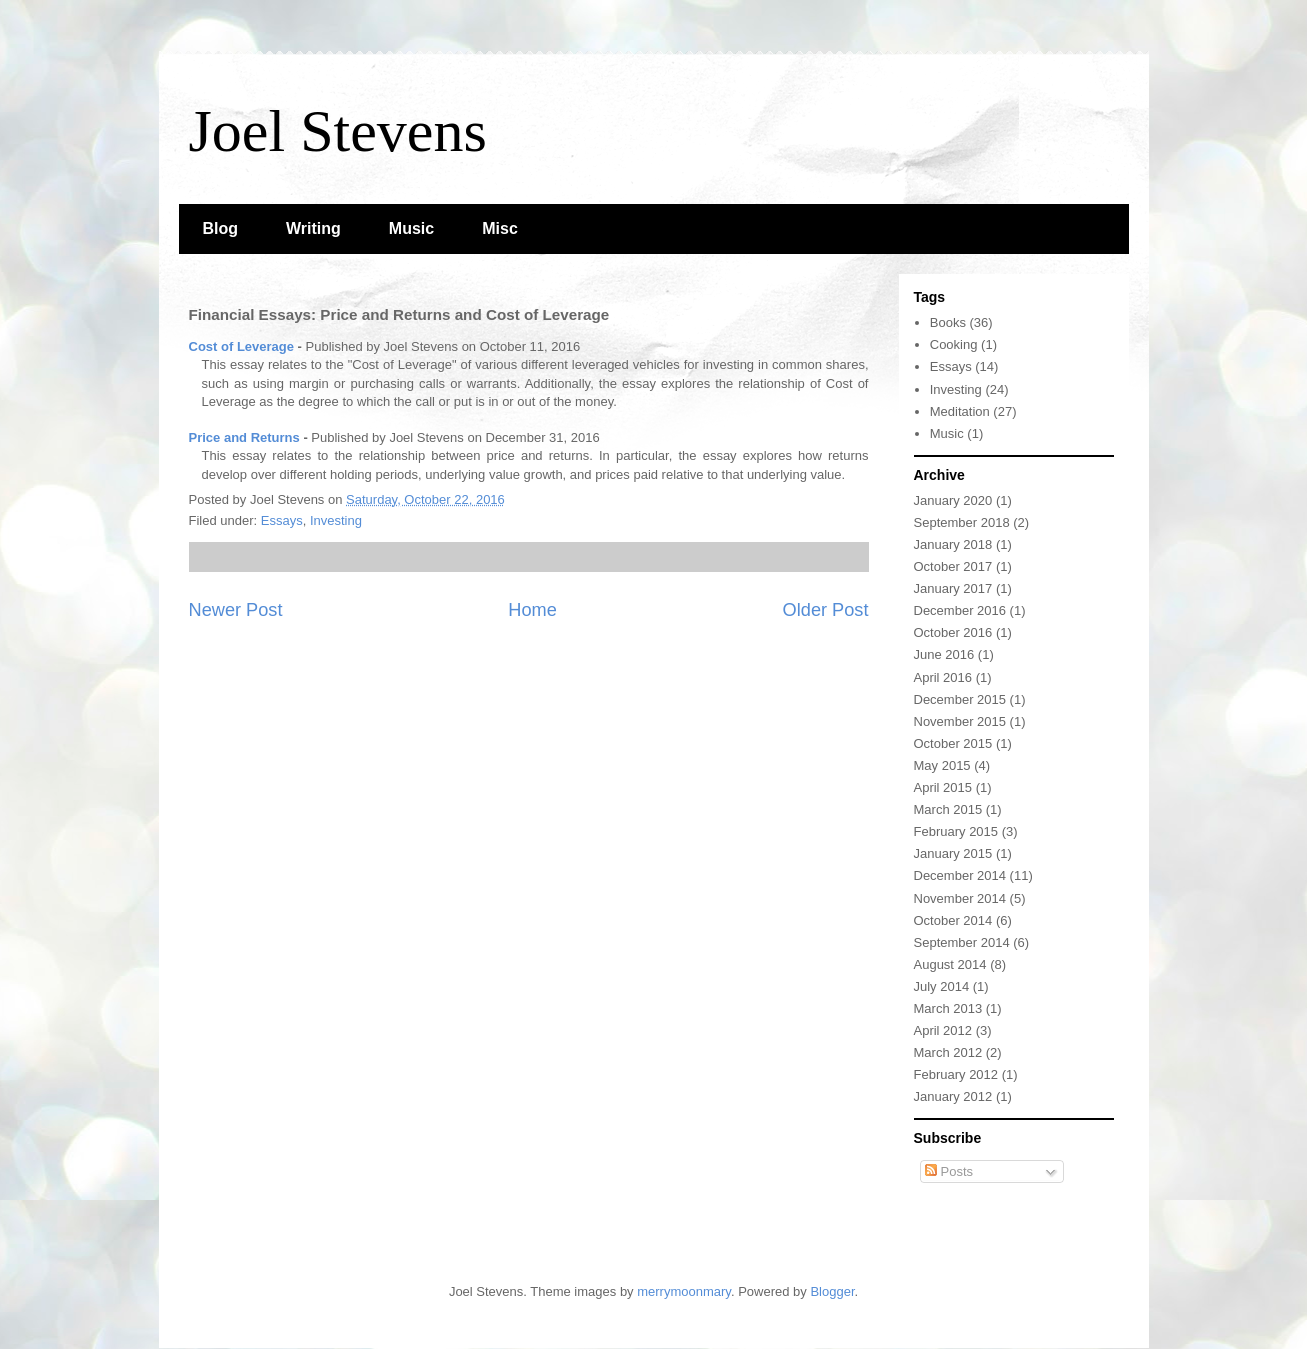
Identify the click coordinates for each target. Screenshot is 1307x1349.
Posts (949, 1171)
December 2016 (960, 610)
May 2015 (942, 765)
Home (532, 610)
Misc (500, 228)
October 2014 (953, 920)
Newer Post (236, 610)
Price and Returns (244, 437)
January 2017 (953, 588)
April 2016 (943, 677)
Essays (282, 520)
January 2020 (953, 500)
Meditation (960, 411)
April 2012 (943, 1030)
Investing (336, 520)
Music (411, 228)
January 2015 (953, 853)
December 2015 (960, 699)
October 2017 (953, 566)
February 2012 (956, 1074)
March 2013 (948, 1008)
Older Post (826, 610)
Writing (313, 228)
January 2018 (953, 544)
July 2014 (942, 986)
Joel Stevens (338, 131)
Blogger (832, 1291)
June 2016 (944, 654)
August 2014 (950, 964)
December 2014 (960, 875)
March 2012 (948, 1052)
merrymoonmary (684, 1291)
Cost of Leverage (241, 346)
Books (948, 322)
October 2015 (953, 743)
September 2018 (962, 522)
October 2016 (953, 632)
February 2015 (956, 831)
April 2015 (943, 787)
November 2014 (960, 898)
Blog (221, 228)
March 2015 (948, 809)
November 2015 (960, 721)
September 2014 (962, 942)
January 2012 (953, 1096)
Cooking (954, 344)
